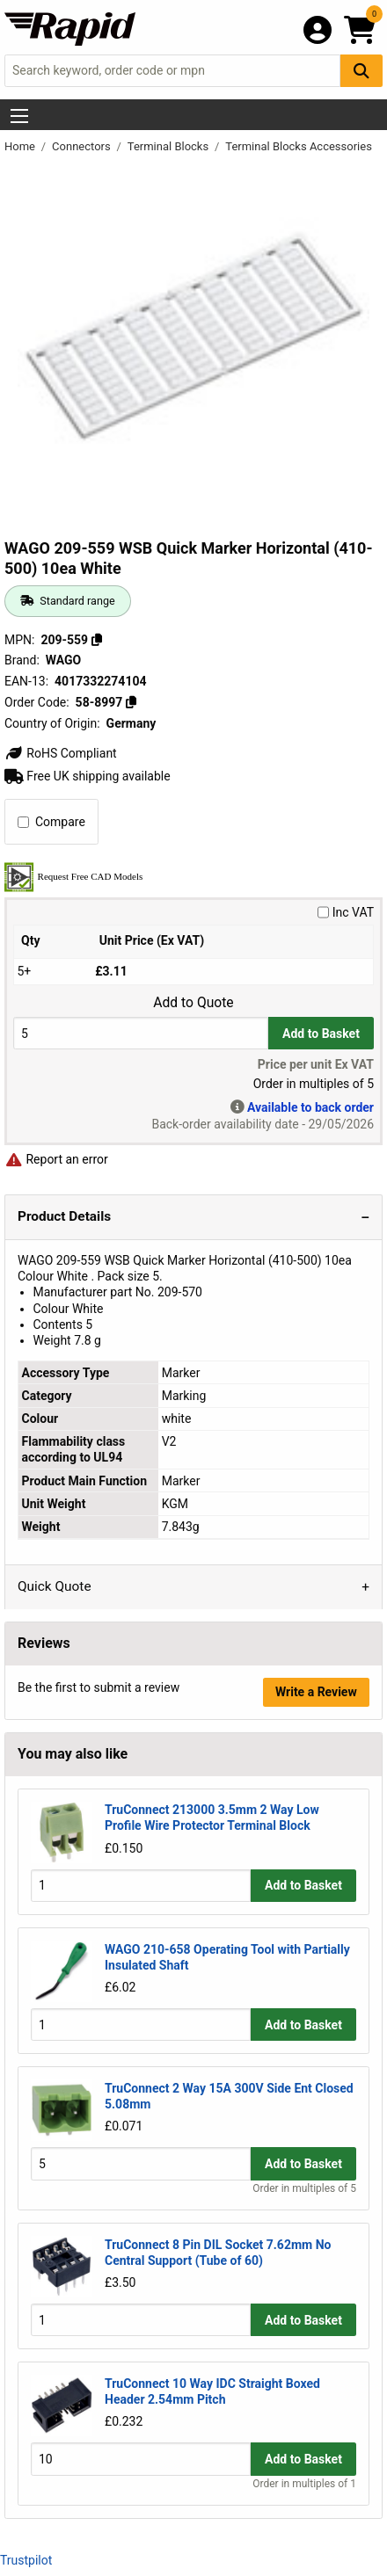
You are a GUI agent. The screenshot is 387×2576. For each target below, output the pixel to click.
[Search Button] (361, 70)
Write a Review (316, 1692)
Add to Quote (193, 1003)
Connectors (82, 146)
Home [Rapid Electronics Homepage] (21, 146)
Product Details (64, 1216)
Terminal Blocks (170, 146)
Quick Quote (54, 1586)
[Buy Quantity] (140, 1033)
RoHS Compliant (60, 753)
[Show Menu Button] (19, 116)
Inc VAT (346, 912)
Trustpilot (26, 2560)
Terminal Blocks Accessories (298, 146)
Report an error (56, 1159)
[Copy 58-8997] (131, 702)
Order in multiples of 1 (304, 2484)
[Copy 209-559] (96, 640)
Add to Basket (321, 1034)
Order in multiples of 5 (304, 2188)
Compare (51, 822)
